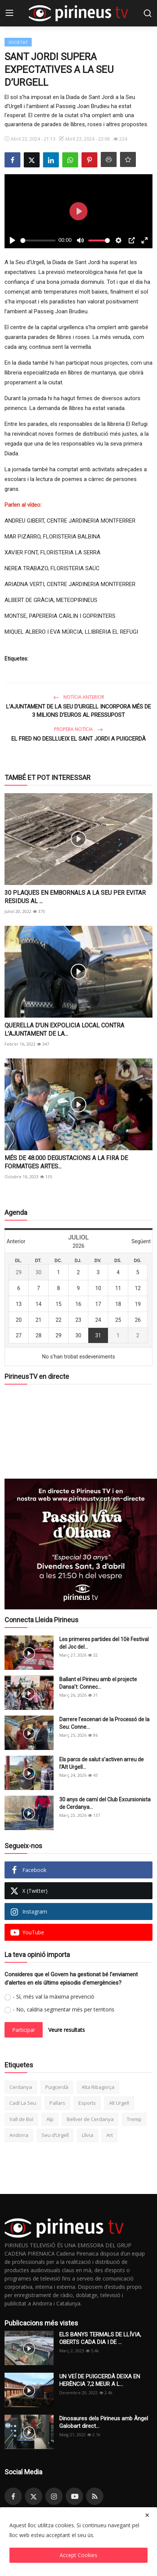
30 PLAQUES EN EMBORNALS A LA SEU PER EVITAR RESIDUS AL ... (75, 897)
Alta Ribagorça (98, 2087)
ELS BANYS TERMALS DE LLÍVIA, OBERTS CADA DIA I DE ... (100, 2338)
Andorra (18, 2135)
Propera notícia (78, 729)
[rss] (94, 2496)
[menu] (9, 13)
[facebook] (13, 2496)
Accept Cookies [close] (78, 2555)
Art (109, 2135)
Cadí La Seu (22, 2102)
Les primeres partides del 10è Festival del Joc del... (104, 1643)
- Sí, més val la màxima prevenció (53, 1996)
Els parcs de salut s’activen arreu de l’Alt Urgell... (101, 1763)
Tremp (134, 2119)
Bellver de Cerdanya (90, 2119)
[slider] (37, 240)
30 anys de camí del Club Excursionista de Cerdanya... (105, 1803)
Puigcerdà (56, 2087)
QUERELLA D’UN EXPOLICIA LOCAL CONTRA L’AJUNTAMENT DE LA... (64, 1029)
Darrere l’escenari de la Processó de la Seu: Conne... (104, 1723)
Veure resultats (66, 2029)
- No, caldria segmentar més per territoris (63, 2009)
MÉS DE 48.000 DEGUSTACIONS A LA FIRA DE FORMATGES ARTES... (66, 1162)
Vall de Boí (21, 2119)
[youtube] (74, 2496)
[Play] (12, 240)
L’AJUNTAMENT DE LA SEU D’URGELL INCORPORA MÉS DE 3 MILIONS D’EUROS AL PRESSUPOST (78, 710)
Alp (50, 2119)
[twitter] (33, 2496)
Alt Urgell (119, 2102)
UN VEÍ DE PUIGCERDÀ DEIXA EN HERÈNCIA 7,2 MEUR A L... (99, 2380)
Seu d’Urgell (55, 2135)
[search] (147, 13)
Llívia (87, 2135)
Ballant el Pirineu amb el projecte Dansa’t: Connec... (98, 1683)
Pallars (57, 2102)
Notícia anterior (78, 697)
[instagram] (54, 2496)
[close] (147, 2515)
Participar (23, 2029)
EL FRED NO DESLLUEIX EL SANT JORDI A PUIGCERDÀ (78, 738)
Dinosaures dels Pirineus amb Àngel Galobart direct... (103, 2422)
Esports (87, 2102)
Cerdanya (20, 2087)
